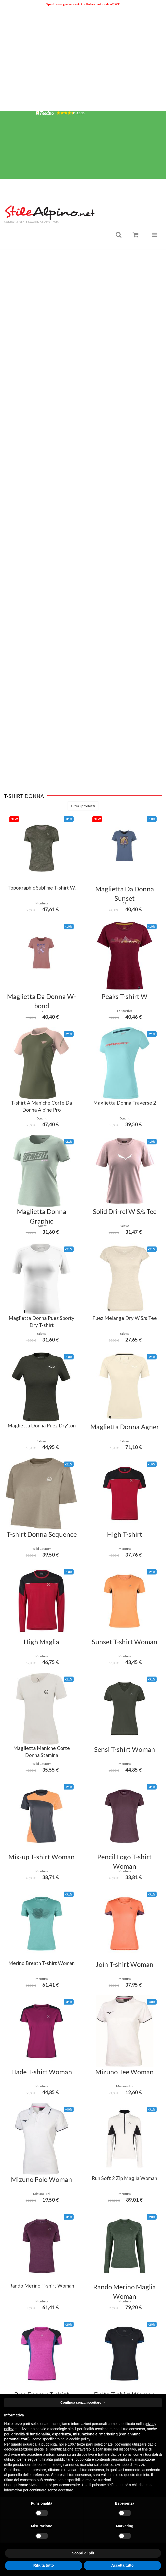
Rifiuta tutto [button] (43, 2565)
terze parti (85, 2444)
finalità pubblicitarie (57, 2459)
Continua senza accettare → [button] (82, 2402)
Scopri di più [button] (83, 2553)
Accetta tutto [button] (122, 2565)
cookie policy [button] (79, 2439)
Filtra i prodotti (83, 812)
